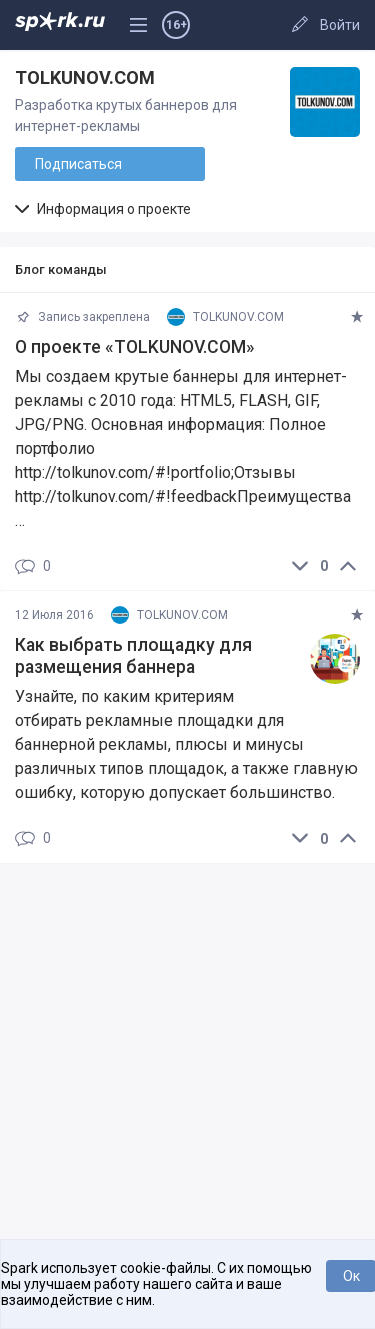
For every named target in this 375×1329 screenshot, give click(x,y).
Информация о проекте (103, 209)
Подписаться (78, 164)
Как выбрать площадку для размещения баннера (133, 656)
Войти (340, 25)
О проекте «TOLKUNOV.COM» (135, 347)
